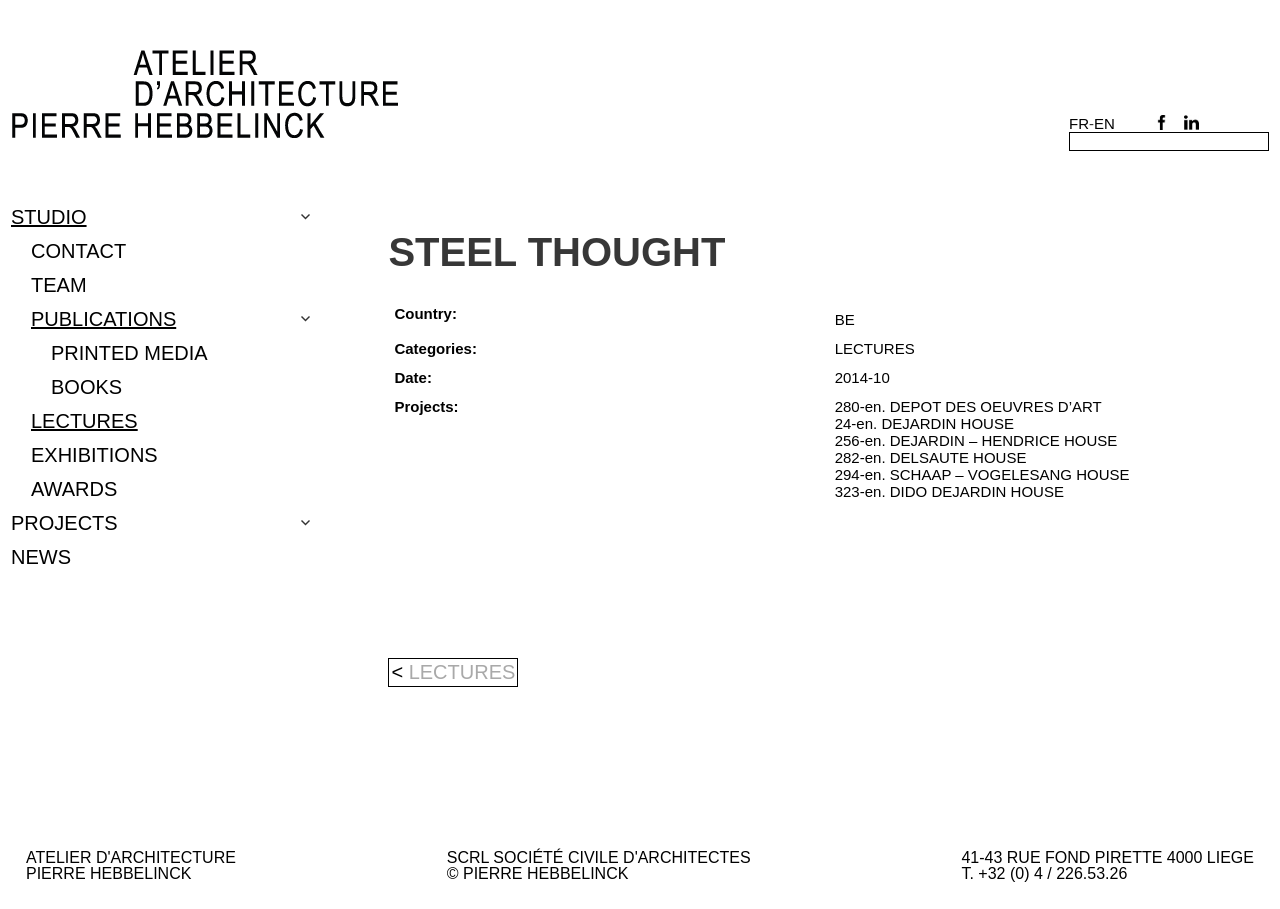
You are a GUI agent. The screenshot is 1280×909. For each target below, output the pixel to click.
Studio (49, 217)
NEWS (41, 557)
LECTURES (84, 421)
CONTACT (78, 251)
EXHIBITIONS (94, 455)
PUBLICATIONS (103, 319)
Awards (74, 489)
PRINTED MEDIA (129, 353)
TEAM (59, 285)
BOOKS (86, 387)
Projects (64, 523)
